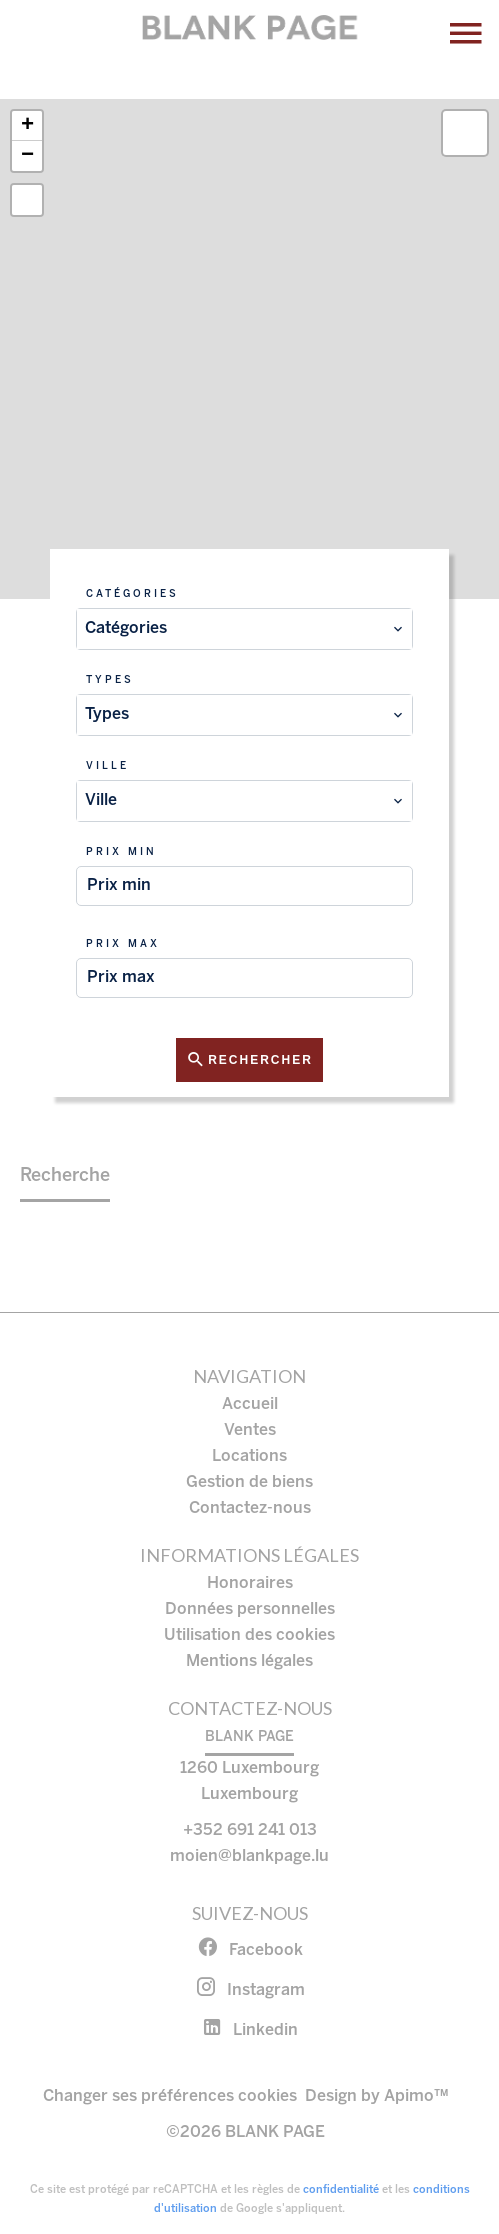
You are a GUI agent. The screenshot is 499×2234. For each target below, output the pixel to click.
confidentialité (341, 2190)
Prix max (123, 944)
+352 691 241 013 (250, 1830)
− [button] (27, 156)
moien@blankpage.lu (249, 1856)
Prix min (121, 852)
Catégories (132, 594)
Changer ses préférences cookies (170, 2096)
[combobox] (244, 629)
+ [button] (27, 126)
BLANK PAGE (249, 1737)
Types (110, 680)
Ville (107, 766)
